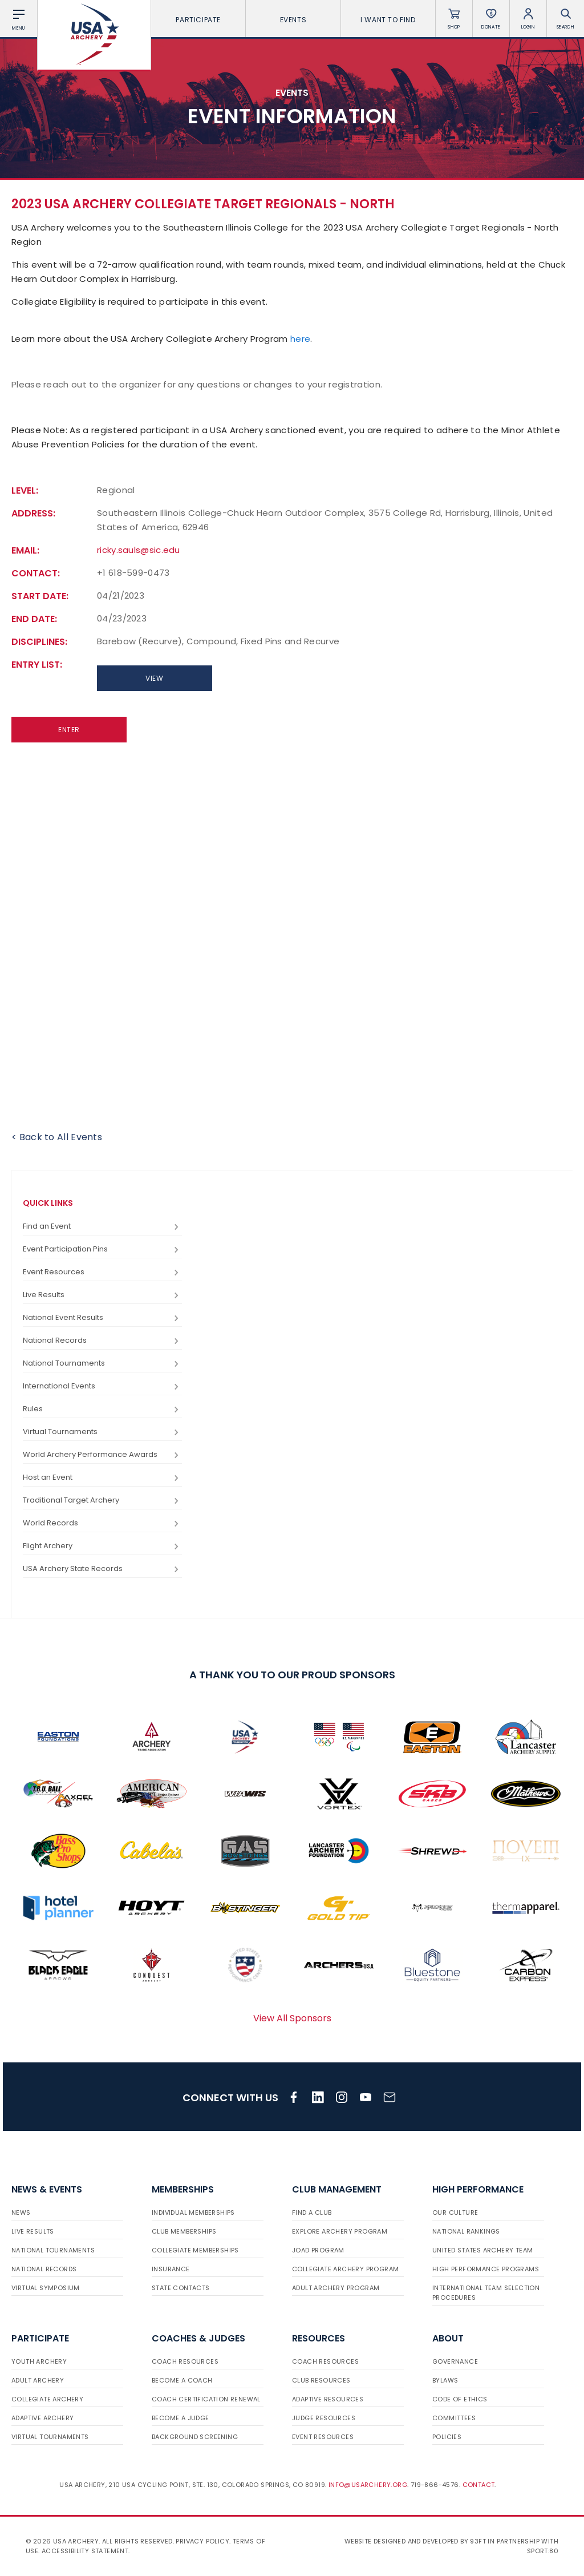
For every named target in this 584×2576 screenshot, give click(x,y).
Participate (198, 20)
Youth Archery (39, 2361)
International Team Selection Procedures (486, 2292)
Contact (479, 2484)
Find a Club (311, 2212)
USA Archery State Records (102, 1569)
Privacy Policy (202, 2541)
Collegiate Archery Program (345, 2269)
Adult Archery (37, 2380)
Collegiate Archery (47, 2399)
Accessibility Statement (85, 2550)
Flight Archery (102, 1546)
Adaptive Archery (42, 2417)
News (21, 2212)
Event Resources (102, 1272)
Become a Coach (182, 2380)
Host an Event (102, 1478)
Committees (454, 2417)
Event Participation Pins (102, 1249)
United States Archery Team (482, 2250)
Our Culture (455, 2212)
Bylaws (445, 2380)
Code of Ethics (460, 2399)
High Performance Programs (485, 2269)
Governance (455, 2361)
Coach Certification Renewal (206, 2399)
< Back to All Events (56, 1137)
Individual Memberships (193, 2212)
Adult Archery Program (335, 2287)
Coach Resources (185, 2361)
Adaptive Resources (327, 2399)
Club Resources (321, 2380)
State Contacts (181, 2287)
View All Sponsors (292, 2018)
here (300, 339)
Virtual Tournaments (102, 1432)
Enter (69, 729)
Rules (102, 1409)
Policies (446, 2436)
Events (293, 20)
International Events (102, 1386)
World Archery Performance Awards (102, 1455)
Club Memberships (184, 2231)
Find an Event (102, 1227)
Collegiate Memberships (195, 2250)
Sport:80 (542, 2550)
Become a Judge (180, 2417)
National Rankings (466, 2231)
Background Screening (195, 2436)
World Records (102, 1523)
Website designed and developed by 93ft (415, 2541)
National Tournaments (102, 1364)
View (154, 678)
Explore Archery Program (339, 2231)
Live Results (102, 1295)
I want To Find (387, 20)
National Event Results (102, 1318)
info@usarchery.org (367, 2484)
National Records (102, 1341)
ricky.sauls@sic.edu (138, 550)
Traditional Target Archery (102, 1501)
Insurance (171, 2269)
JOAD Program (318, 2250)
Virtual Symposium (45, 2287)
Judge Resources (323, 2417)
